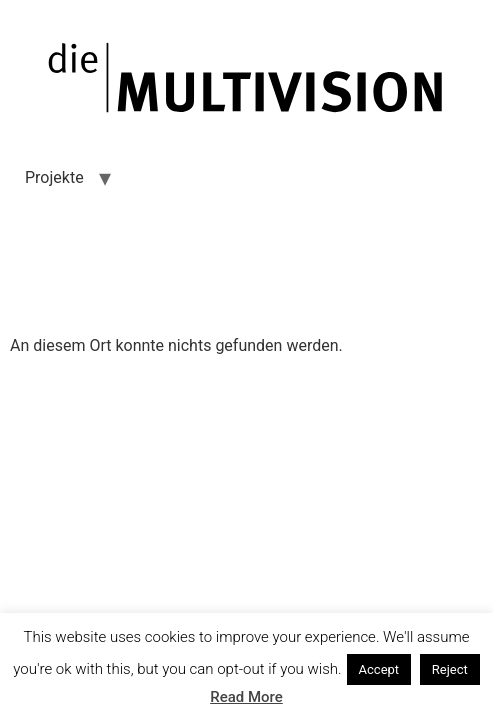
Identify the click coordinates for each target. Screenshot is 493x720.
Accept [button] (379, 669)
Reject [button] (450, 669)
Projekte (54, 177)
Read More (246, 697)
